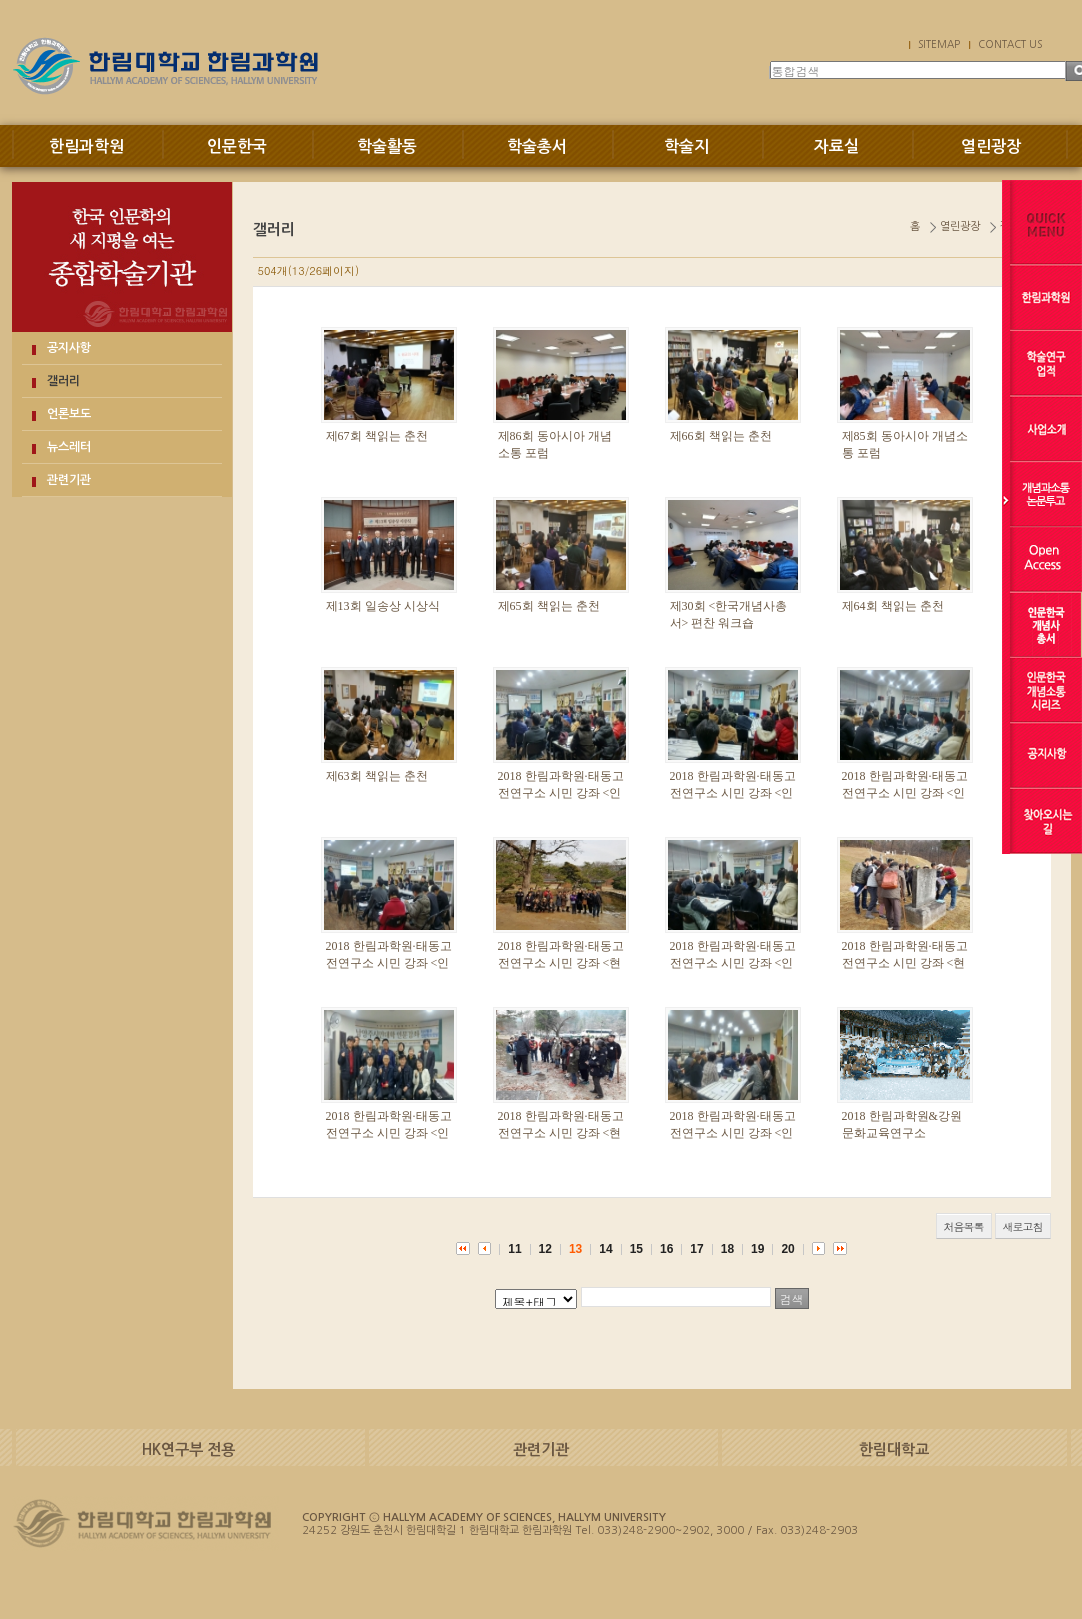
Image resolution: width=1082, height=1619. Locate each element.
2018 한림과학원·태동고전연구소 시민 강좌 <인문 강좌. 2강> (389, 1133)
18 (727, 1249)
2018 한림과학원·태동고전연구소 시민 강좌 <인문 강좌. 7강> (561, 793)
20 (787, 1249)
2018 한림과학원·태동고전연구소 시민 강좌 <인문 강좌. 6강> (733, 793)
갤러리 (63, 381)
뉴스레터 (69, 447)
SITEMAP (939, 44)
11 (514, 1249)
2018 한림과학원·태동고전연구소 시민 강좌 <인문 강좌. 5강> (905, 793)
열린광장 (991, 146)
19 (757, 1249)
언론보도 (69, 414)
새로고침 (1023, 1226)
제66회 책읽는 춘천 (721, 436)
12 (545, 1249)
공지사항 (69, 348)
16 (666, 1249)
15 (636, 1249)
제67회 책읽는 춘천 (377, 436)
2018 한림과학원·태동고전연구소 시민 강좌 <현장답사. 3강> (561, 963)
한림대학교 (894, 1449)
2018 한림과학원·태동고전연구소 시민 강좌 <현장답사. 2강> (905, 963)
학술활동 (387, 146)
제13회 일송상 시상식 (383, 606)
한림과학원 (86, 146)
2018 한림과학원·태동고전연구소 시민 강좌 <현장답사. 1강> (561, 1133)
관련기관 (69, 480)
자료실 (836, 146)
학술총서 (537, 146)
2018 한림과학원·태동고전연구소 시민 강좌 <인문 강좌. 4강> (389, 963)
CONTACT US (1010, 44)
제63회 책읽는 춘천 (377, 776)
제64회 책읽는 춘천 (893, 606)
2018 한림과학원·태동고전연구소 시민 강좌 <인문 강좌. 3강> (733, 963)
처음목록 (964, 1226)
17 (696, 1249)
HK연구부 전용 (188, 1449)
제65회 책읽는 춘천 (549, 606)
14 (605, 1249)
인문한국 (237, 146)
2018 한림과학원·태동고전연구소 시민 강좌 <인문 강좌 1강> (733, 1133)
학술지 (686, 146)
